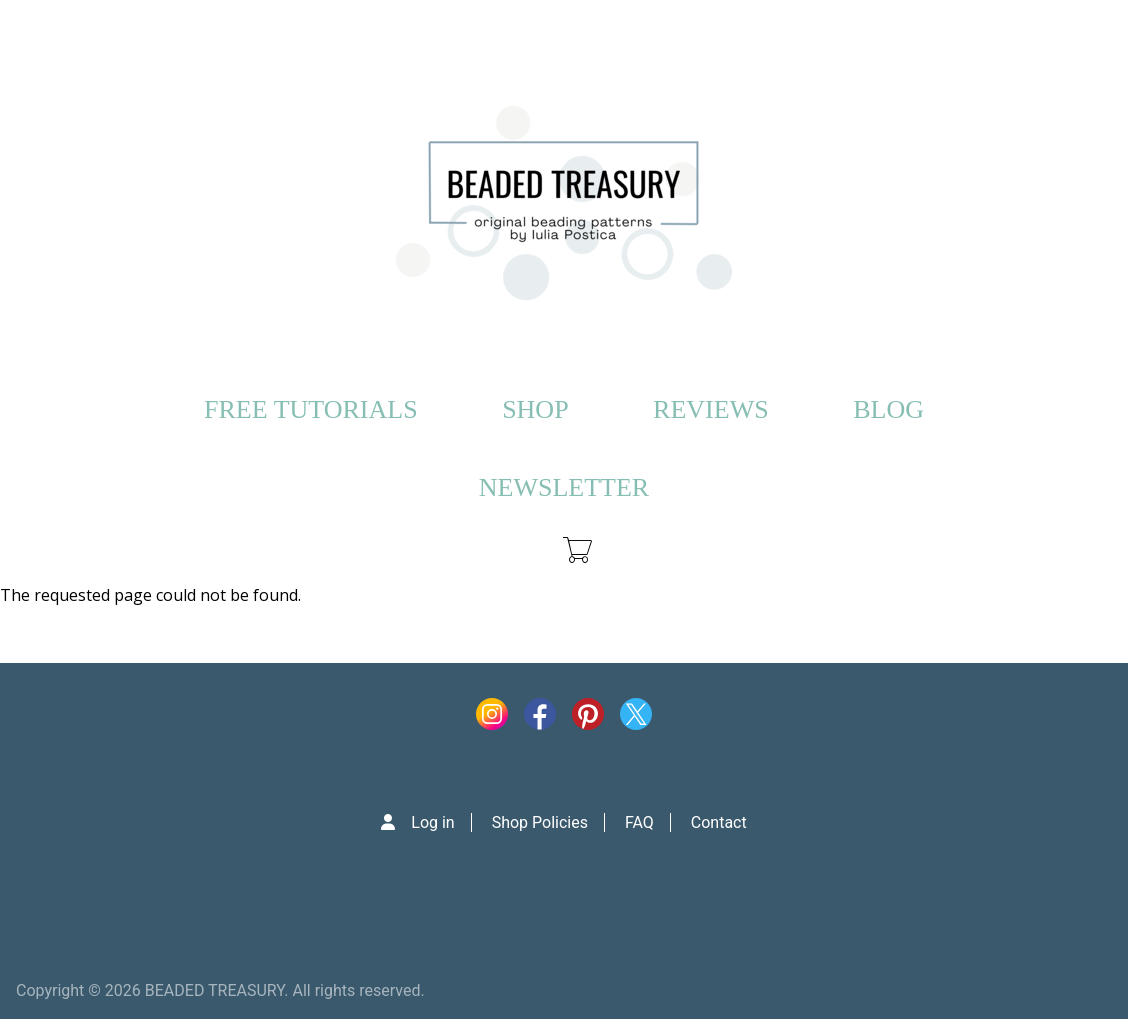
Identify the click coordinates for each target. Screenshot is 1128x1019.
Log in (432, 822)
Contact (719, 822)
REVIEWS (711, 409)
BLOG (888, 409)
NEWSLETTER (564, 487)
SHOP (535, 409)
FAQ (639, 822)
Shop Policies (540, 822)
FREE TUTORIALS (311, 409)
